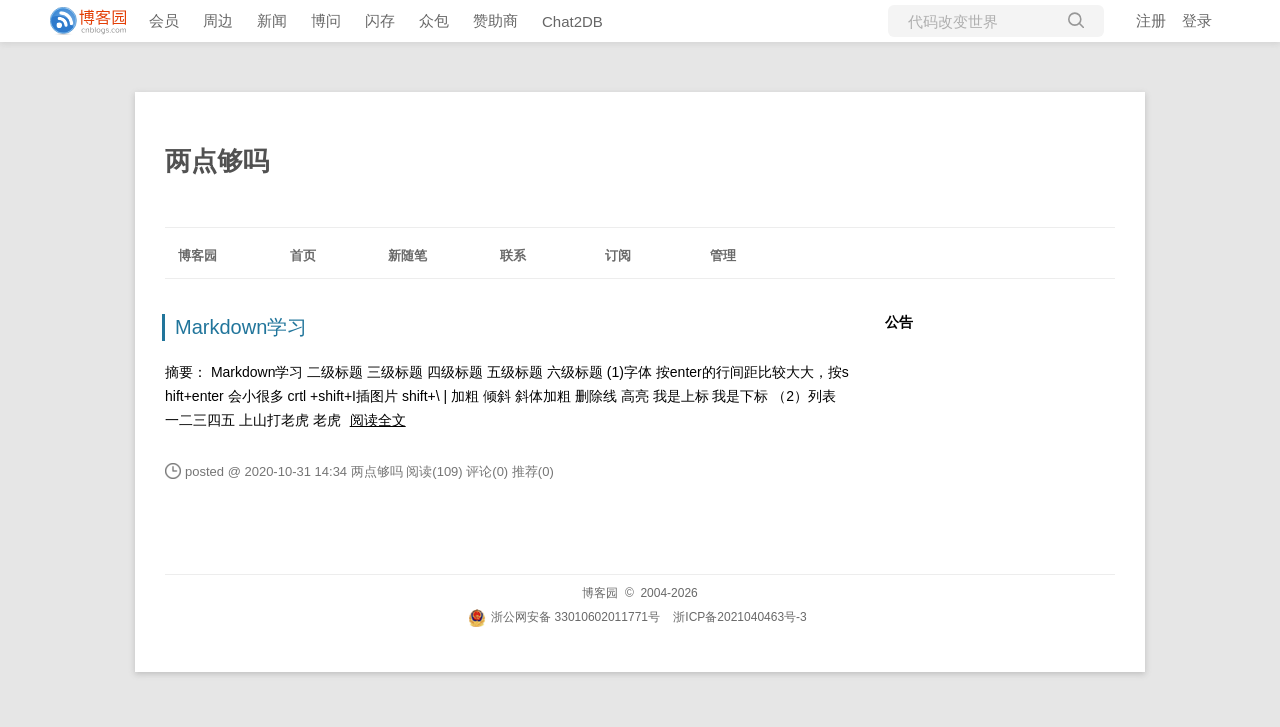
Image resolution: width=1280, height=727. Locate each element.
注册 (1151, 20)
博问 (326, 20)
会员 (164, 20)
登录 (1197, 20)
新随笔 (407, 255)
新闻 (272, 20)
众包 (434, 20)
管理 (723, 255)
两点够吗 (217, 161)
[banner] (80, 21)
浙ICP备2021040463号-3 (739, 617)
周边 (218, 20)
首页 (303, 255)
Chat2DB (572, 21)
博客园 (197, 255)
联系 (513, 255)
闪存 (380, 20)
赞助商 (495, 20)
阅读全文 (378, 420)
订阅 (618, 255)
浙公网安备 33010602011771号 (564, 617)
